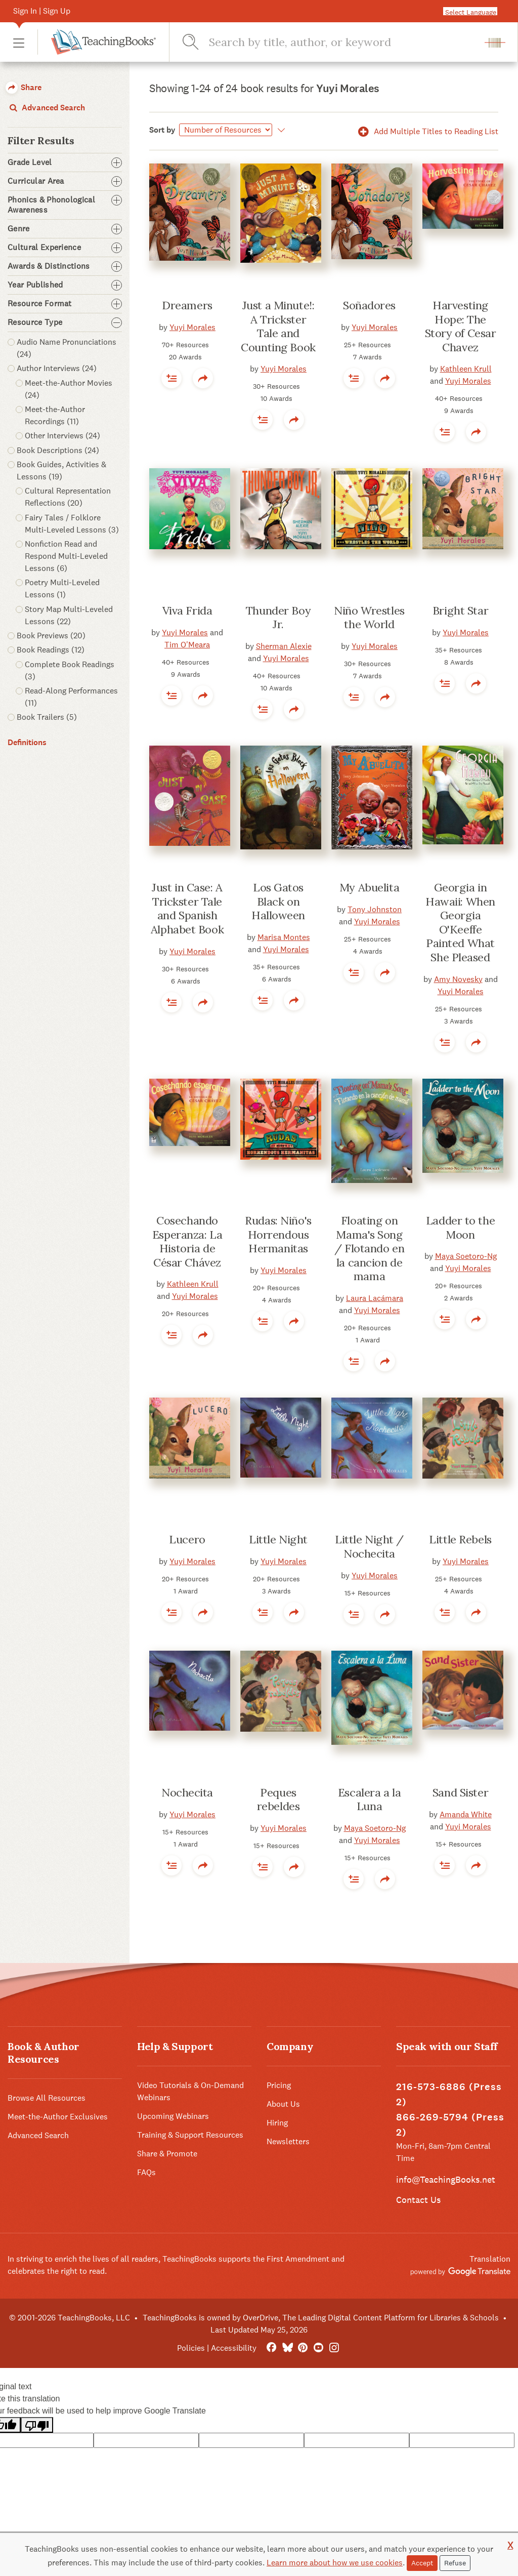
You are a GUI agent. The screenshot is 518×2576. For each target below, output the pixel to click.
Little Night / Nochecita (369, 1546)
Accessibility (233, 2348)
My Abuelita (369, 887)
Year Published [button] (65, 285)
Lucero (187, 1539)
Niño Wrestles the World (369, 617)
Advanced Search (46, 107)
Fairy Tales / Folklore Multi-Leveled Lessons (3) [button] (72, 523)
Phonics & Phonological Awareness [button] (65, 205)
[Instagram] (334, 2348)
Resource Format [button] (65, 304)
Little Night (278, 1539)
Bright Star (460, 610)
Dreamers (187, 305)
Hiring (277, 2122)
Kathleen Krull (466, 368)
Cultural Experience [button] (65, 247)
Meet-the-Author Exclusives (58, 2116)
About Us (283, 2104)
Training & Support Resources (190, 2135)
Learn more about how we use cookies (335, 2562)
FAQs (146, 2172)
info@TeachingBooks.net (445, 2179)
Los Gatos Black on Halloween (278, 901)
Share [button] (23, 87)
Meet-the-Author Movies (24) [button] (68, 389)
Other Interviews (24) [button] (62, 435)
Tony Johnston (375, 909)
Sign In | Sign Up (41, 11)
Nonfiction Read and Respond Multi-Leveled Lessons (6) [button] (66, 556)
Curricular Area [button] (65, 181)
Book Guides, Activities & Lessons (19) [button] (61, 470)
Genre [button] (65, 229)
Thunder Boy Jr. (278, 617)
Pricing (279, 2085)
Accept (422, 2562)
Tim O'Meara (187, 644)
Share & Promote (167, 2153)
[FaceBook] (271, 2348)
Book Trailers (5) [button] (47, 717)
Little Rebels (460, 1539)
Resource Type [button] (65, 322)
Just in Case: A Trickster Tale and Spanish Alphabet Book (187, 908)
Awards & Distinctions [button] (65, 266)
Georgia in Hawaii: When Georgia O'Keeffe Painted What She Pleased (460, 922)
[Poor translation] (37, 2425)
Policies (191, 2348)
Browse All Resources (46, 2098)
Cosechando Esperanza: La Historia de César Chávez (187, 1241)
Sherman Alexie (284, 646)
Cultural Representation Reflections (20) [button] (68, 496)
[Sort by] (225, 130)
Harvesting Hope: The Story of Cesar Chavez (460, 326)
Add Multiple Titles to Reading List (426, 131)
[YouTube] (318, 2348)
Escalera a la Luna (369, 1799)
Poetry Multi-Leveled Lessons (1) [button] (62, 588)
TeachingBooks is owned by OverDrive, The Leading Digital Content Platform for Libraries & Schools (321, 2317)
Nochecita (187, 1792)
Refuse (455, 2562)
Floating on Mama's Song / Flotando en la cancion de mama (369, 1248)
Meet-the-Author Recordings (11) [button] (55, 415)
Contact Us (418, 2199)
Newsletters (288, 2141)
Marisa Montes (283, 937)
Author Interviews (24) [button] (57, 368)
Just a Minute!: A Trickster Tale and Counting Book (278, 326)
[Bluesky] (287, 2348)
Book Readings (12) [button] (50, 649)
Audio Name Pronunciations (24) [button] (66, 348)
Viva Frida (187, 610)
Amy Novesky (458, 979)
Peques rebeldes (278, 1799)
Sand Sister (460, 1792)
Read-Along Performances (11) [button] (71, 696)
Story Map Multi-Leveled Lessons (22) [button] (69, 615)
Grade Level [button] (65, 162)
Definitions (27, 742)
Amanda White (466, 1814)
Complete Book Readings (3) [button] (69, 670)
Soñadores (369, 305)
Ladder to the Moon (460, 1227)
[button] (18, 42)
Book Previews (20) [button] (51, 635)
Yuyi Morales (192, 327)
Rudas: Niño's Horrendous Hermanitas (278, 1234)
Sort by (162, 130)
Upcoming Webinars (173, 2116)
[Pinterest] (303, 2348)
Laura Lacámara (374, 1298)
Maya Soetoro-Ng (466, 1256)
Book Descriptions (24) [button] (58, 450)
